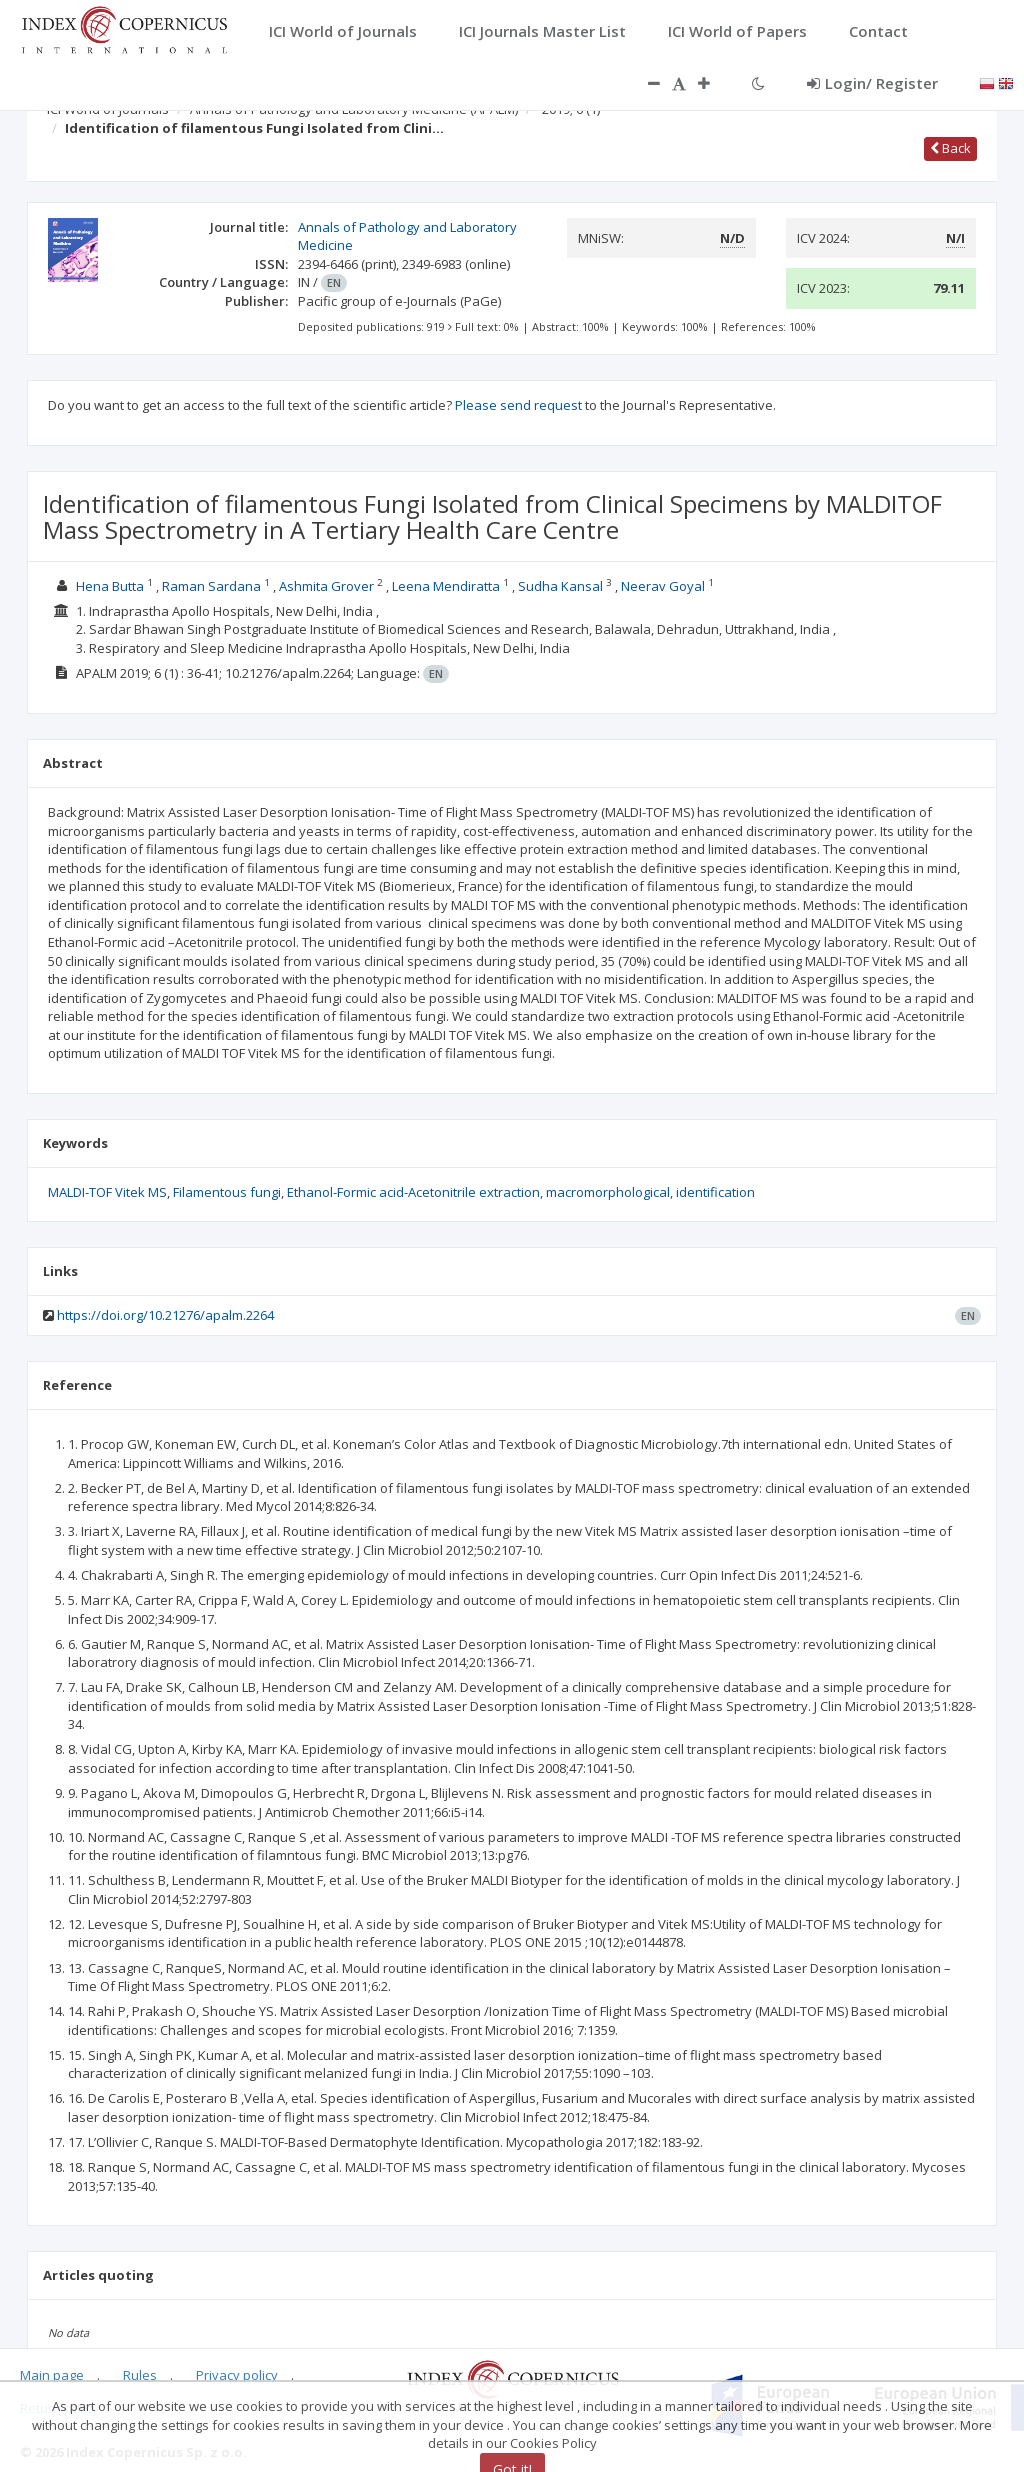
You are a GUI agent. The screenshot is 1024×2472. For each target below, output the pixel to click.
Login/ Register (872, 83)
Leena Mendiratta (446, 586)
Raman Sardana (211, 586)
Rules (140, 2375)
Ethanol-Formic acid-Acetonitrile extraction (413, 1192)
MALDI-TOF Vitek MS (107, 1192)
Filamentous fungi (227, 1192)
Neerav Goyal (663, 586)
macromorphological (608, 1192)
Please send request (518, 405)
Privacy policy (237, 2375)
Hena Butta (110, 586)
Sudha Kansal (560, 586)
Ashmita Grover (326, 586)
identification (715, 1192)
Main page (52, 2375)
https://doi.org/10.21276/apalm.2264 (165, 1315)
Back (950, 148)
